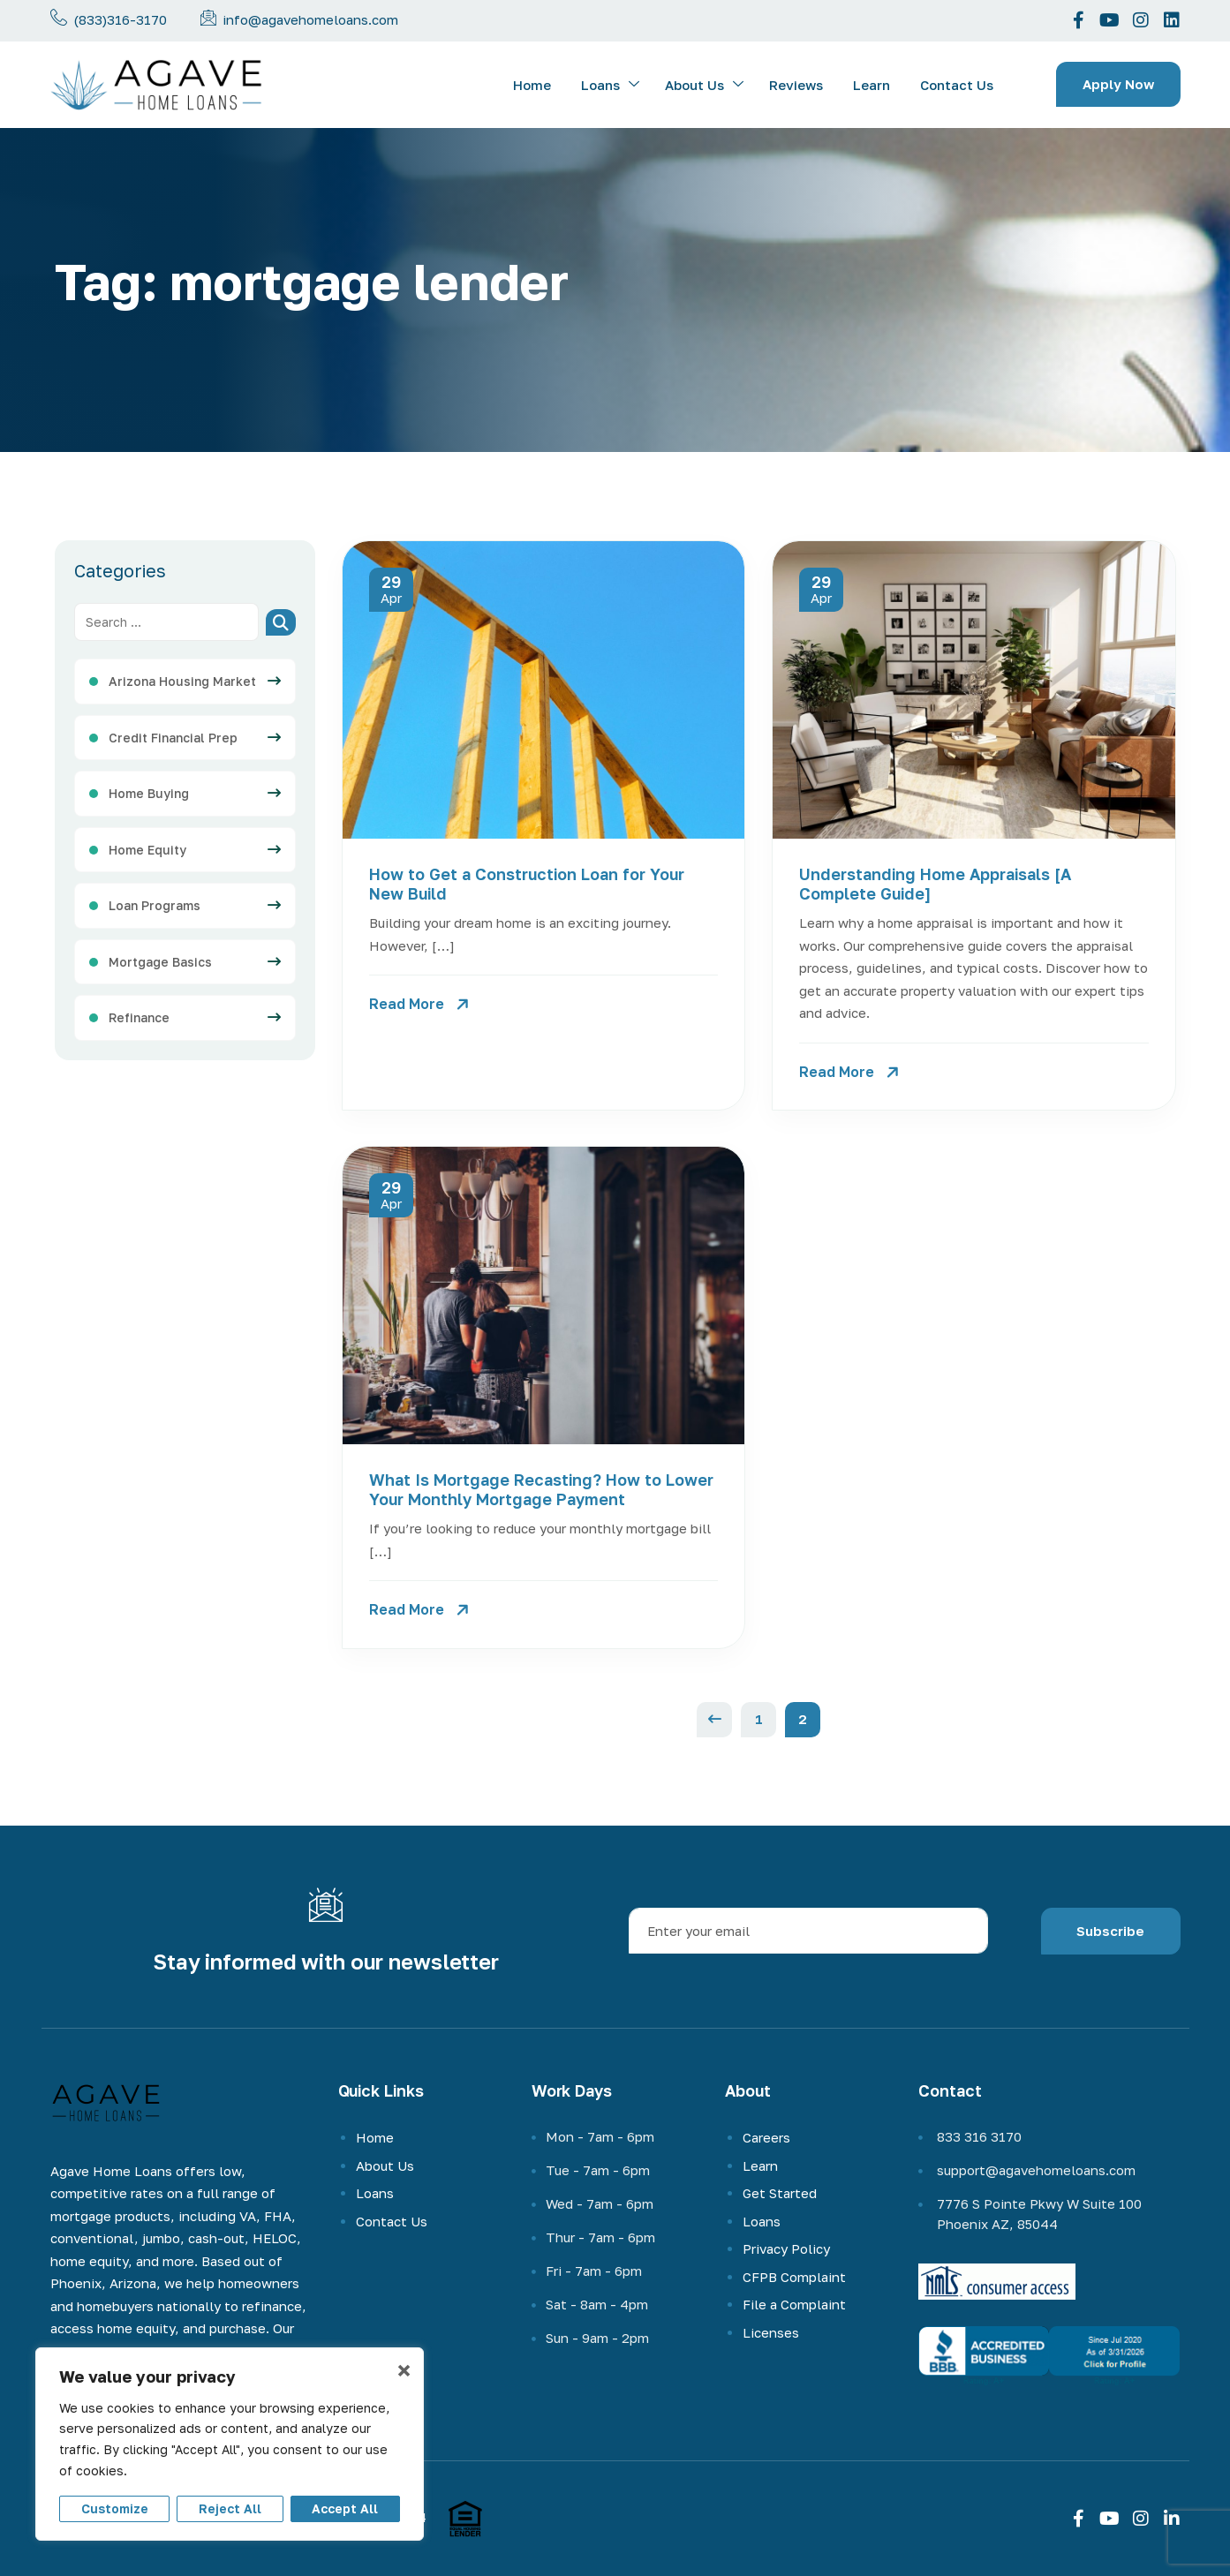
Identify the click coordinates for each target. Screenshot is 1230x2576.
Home (532, 85)
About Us (704, 85)
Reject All (230, 2508)
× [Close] (403, 2370)
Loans (610, 85)
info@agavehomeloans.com (310, 19)
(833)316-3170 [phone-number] (120, 19)
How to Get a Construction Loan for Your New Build (526, 883)
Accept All (345, 2508)
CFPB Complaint (794, 2277)
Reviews (796, 85)
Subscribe (1110, 1931)
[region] (229, 2444)
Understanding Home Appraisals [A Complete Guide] (935, 883)
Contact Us (956, 85)
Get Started (780, 2193)
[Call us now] (58, 17)
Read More (406, 1004)
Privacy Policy (786, 2248)
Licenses (771, 2332)
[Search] (281, 622)
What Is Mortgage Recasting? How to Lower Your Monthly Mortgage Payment (541, 1489)
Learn (871, 85)
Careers (766, 2137)
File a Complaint (794, 2304)
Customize (114, 2508)
